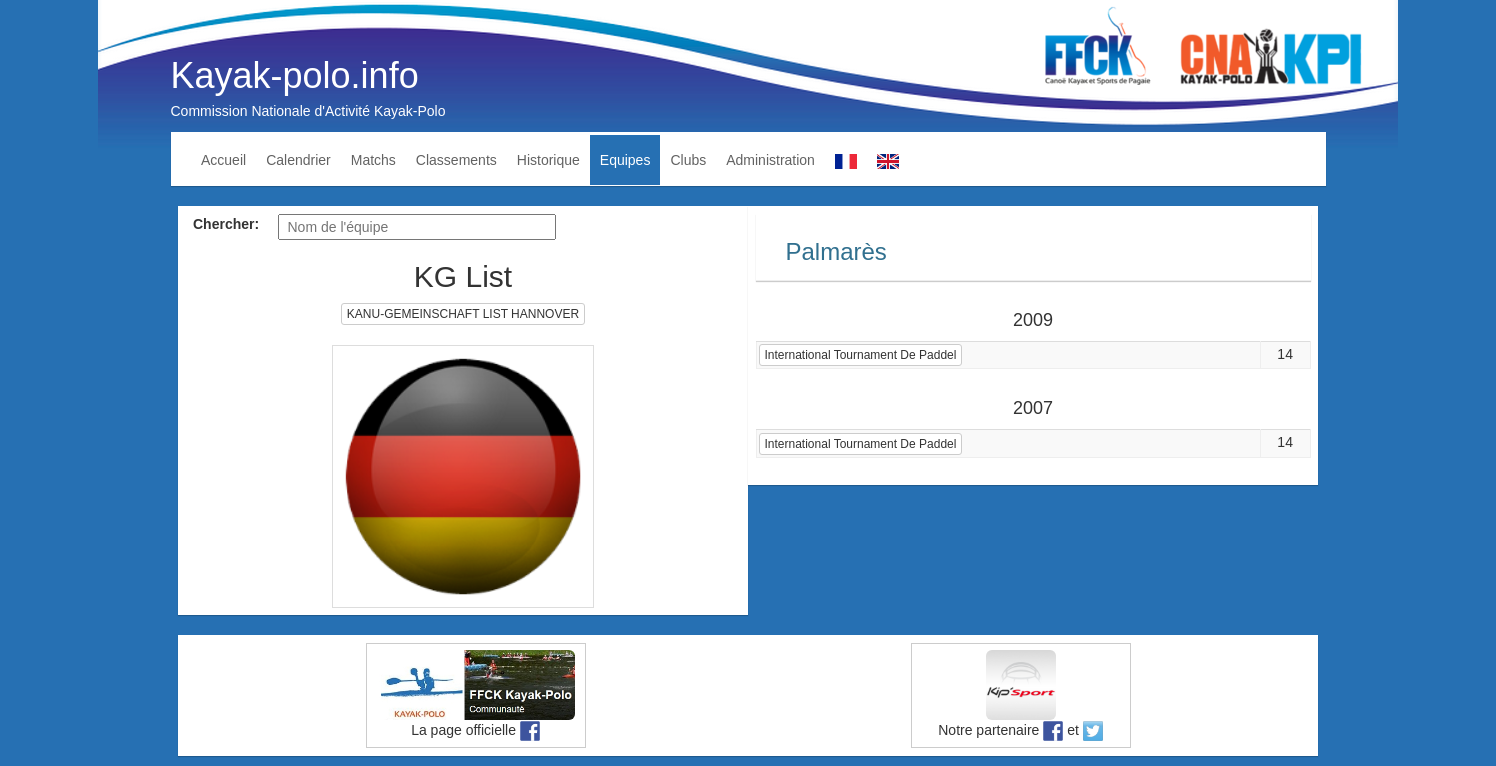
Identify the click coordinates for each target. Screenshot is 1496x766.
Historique (548, 160)
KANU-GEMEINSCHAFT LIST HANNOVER (463, 314)
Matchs (373, 160)
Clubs (688, 160)
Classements (456, 160)
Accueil (223, 160)
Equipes (625, 160)
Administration (770, 160)
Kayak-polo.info (295, 75)
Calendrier (298, 160)
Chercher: (226, 224)
